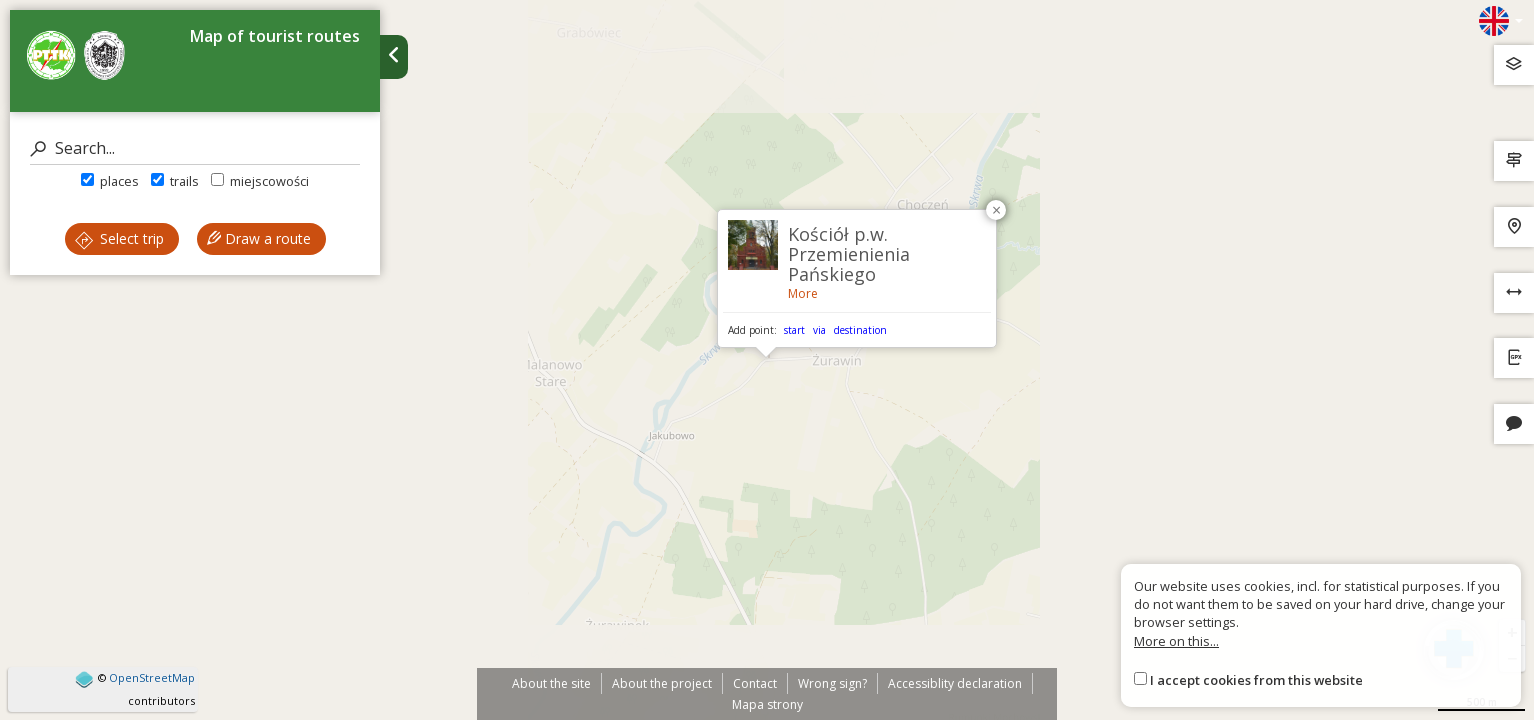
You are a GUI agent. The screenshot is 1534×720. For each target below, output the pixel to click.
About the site (551, 683)
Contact (755, 683)
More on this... (1176, 641)
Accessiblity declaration (955, 683)
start (794, 330)
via (819, 330)
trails (175, 181)
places (110, 181)
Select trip (119, 238)
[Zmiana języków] (1501, 21)
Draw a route (259, 238)
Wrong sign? (832, 683)
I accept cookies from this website (1256, 680)
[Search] (195, 148)
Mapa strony (767, 704)
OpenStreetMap (152, 677)
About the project (662, 683)
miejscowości (260, 181)
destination (860, 330)
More (803, 293)
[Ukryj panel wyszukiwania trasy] (394, 57)
